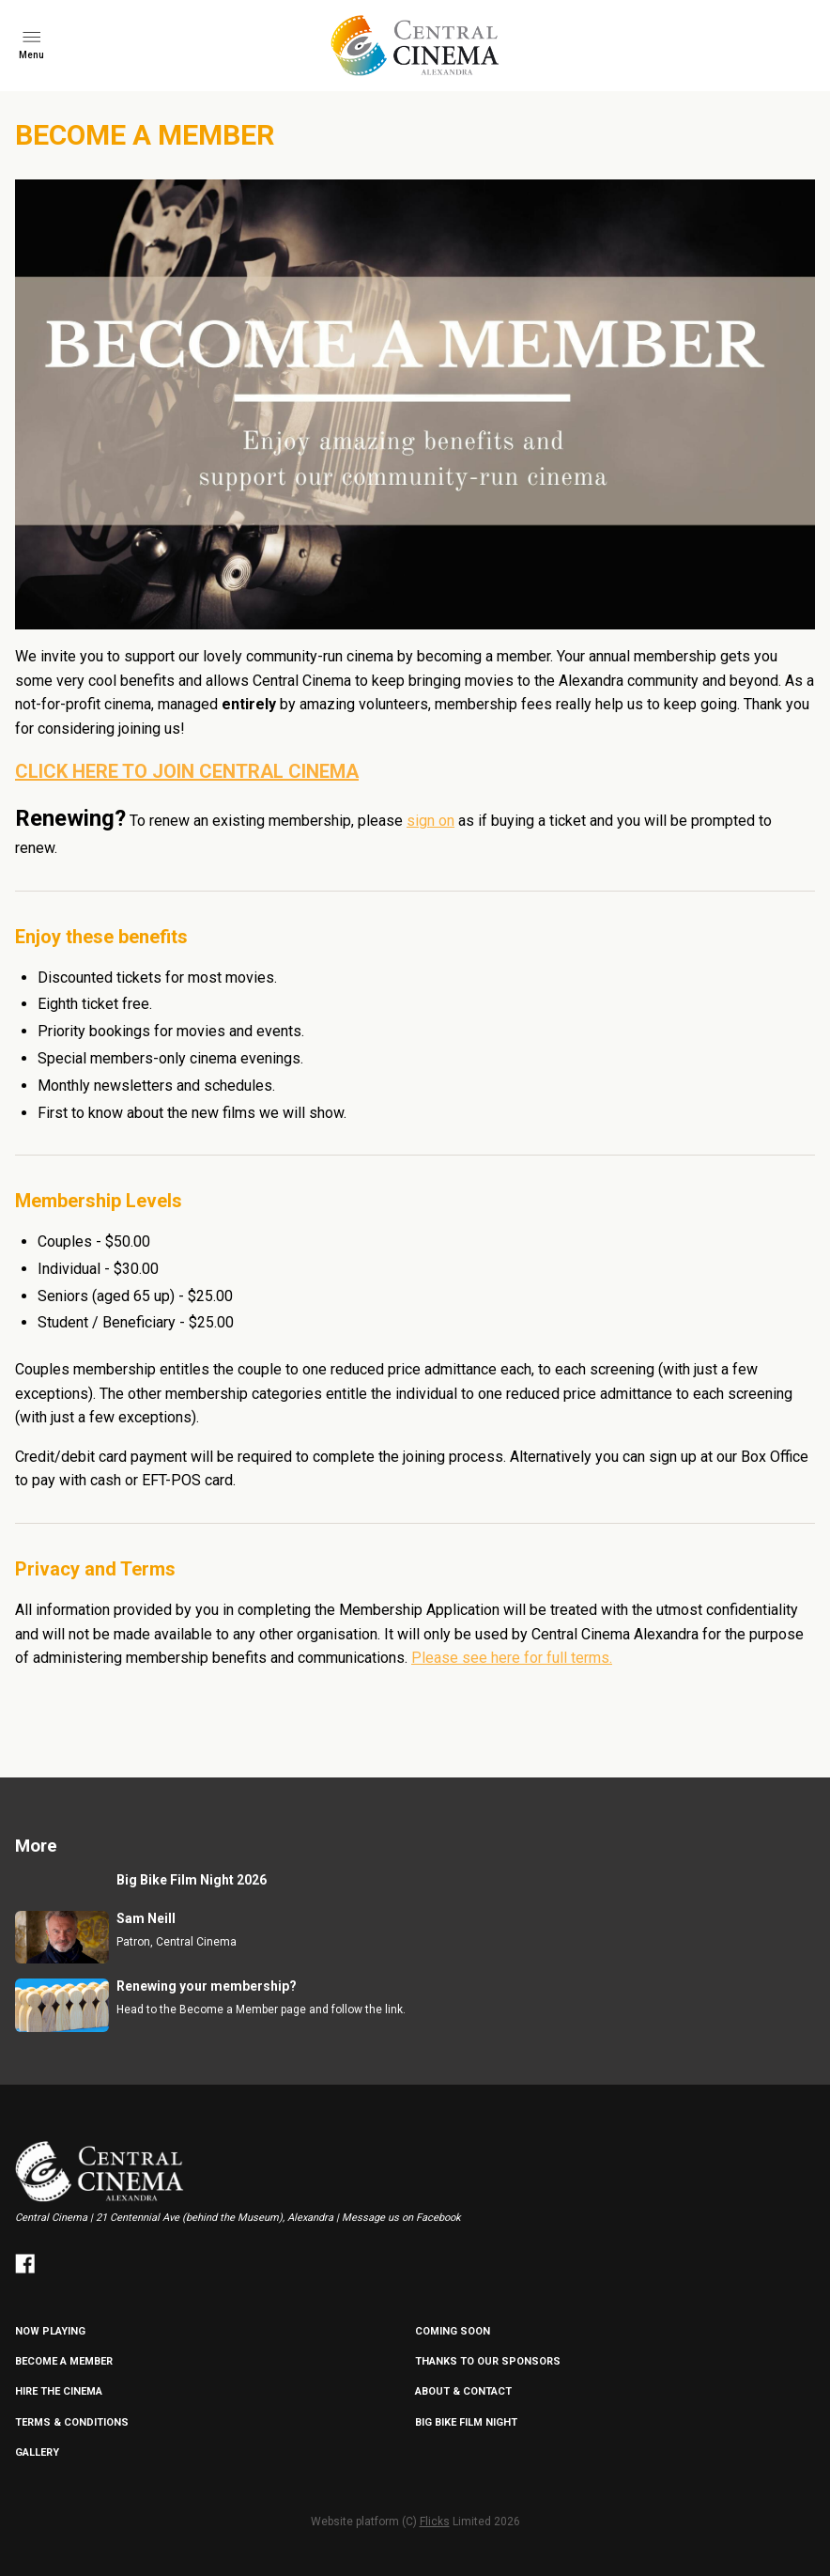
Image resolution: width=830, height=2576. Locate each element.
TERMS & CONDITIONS (72, 2422)
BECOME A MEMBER (64, 2361)
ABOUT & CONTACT (463, 2391)
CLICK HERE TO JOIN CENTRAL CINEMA (187, 771)
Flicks (435, 2521)
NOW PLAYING (50, 2331)
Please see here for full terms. (511, 1658)
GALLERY (37, 2452)
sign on (430, 821)
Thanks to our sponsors (488, 2361)
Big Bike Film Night (466, 2422)
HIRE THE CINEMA (58, 2391)
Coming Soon (452, 2331)
